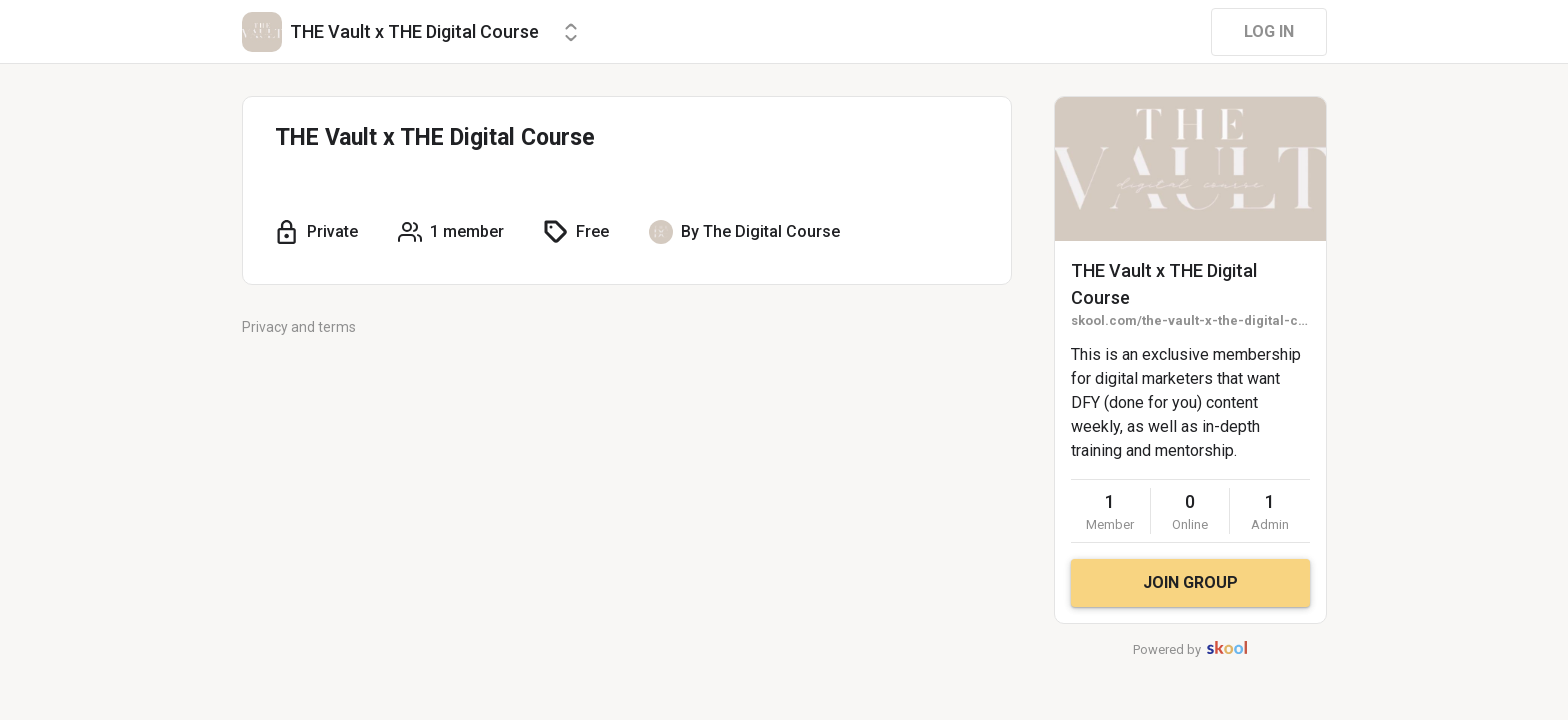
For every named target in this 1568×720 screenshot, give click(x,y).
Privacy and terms (299, 327)
